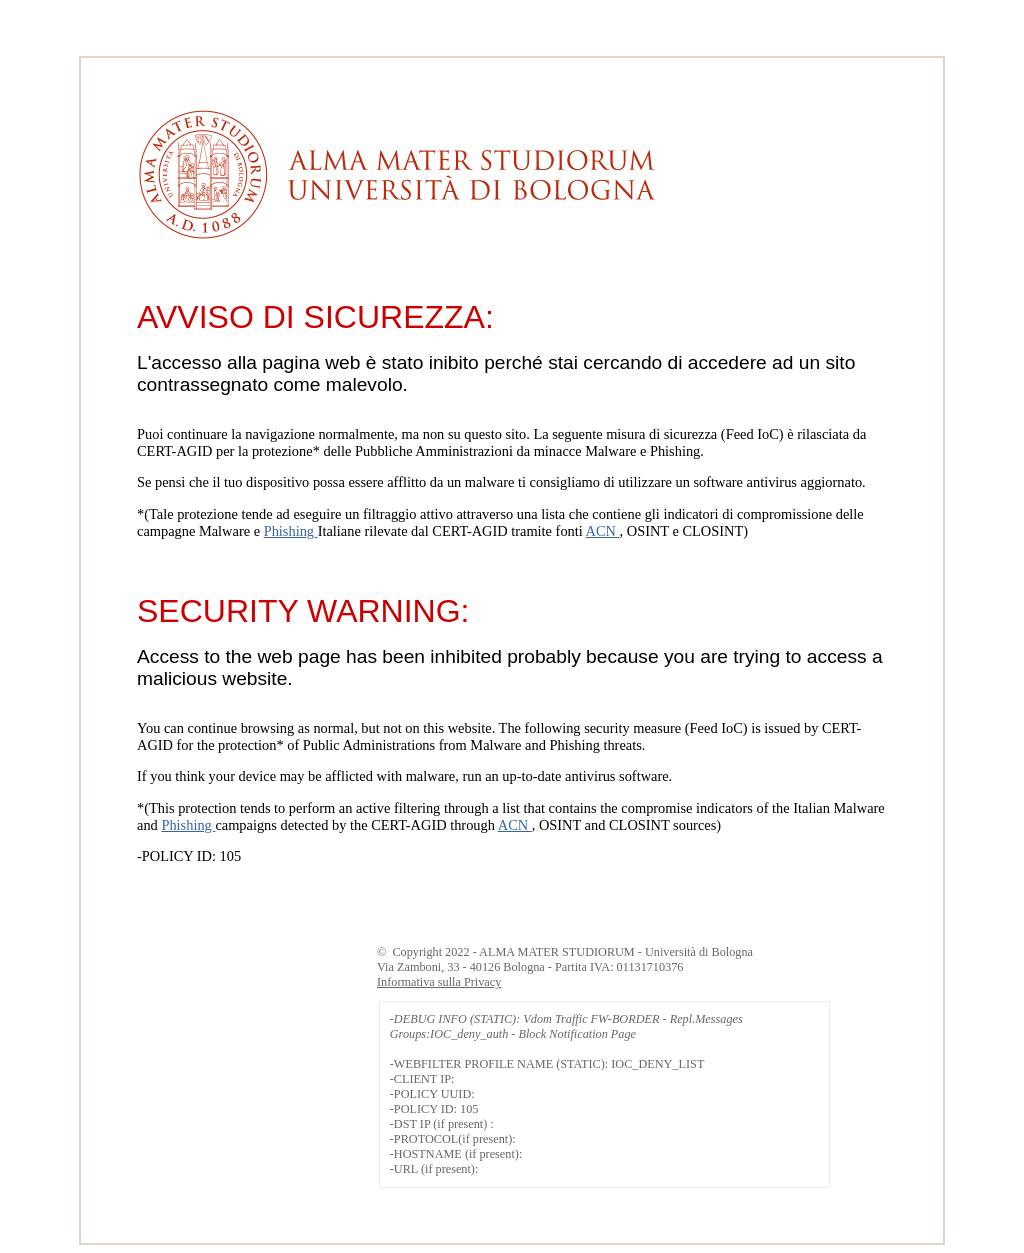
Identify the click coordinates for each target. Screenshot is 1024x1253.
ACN (603, 531)
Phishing (291, 531)
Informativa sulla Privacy (439, 982)
